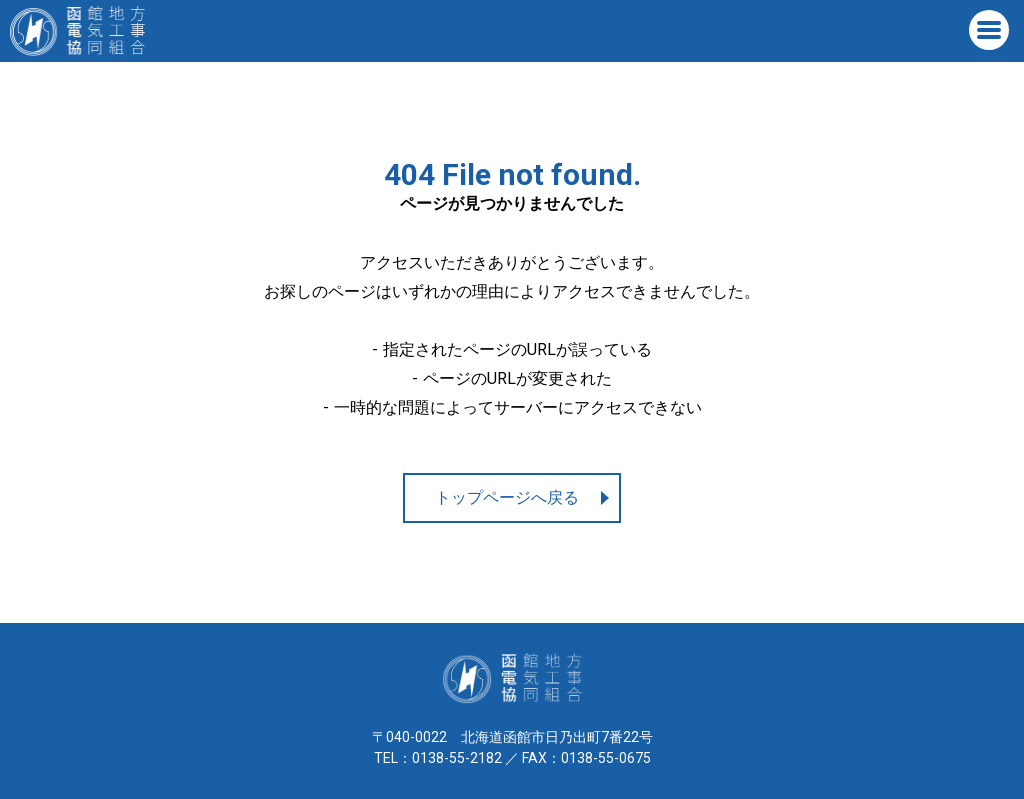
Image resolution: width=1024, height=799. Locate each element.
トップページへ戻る (507, 497)
